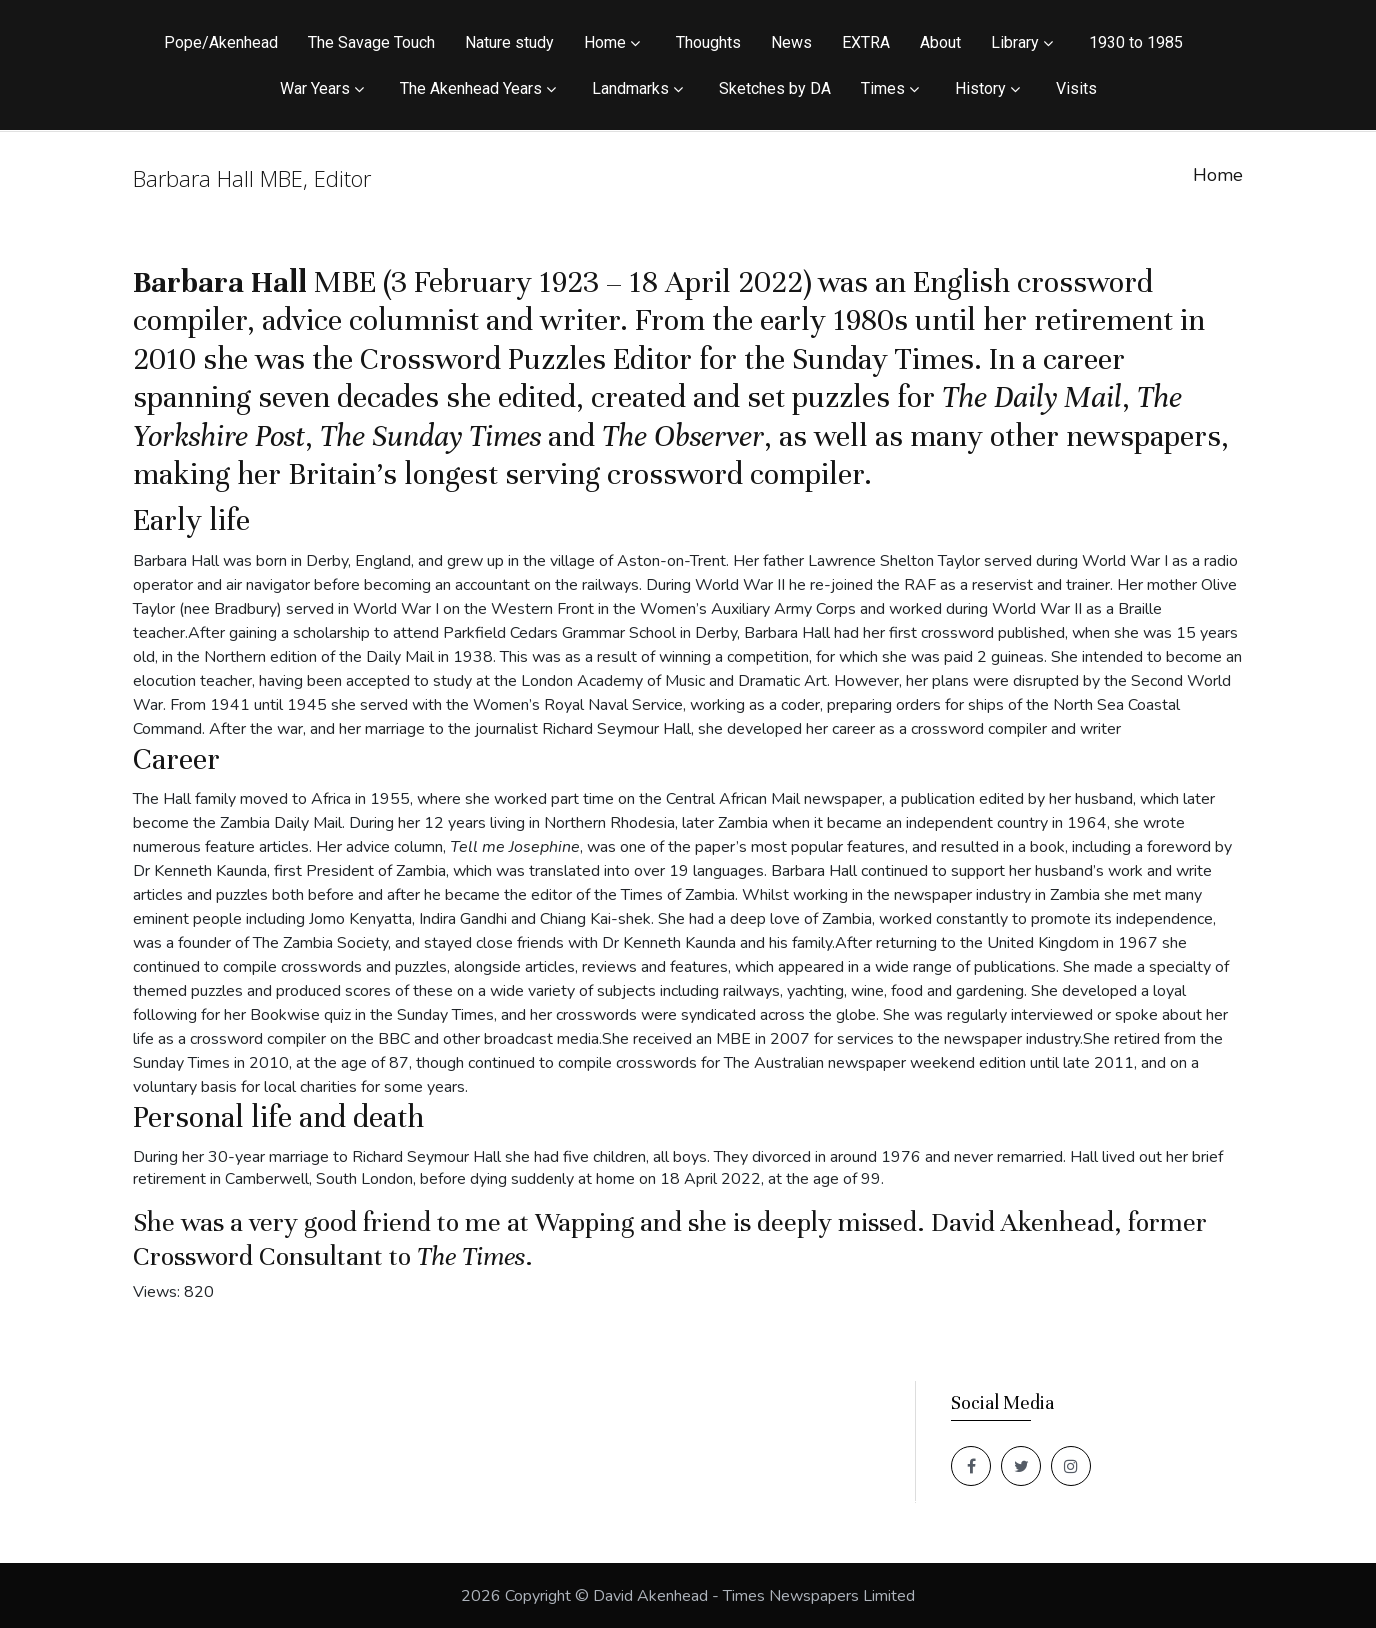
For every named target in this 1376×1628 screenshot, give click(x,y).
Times (883, 88)
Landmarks (630, 88)
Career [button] (176, 759)
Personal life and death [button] (278, 1117)
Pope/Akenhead (221, 42)
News (791, 42)
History (980, 88)
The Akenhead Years (471, 88)
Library (1015, 42)
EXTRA (866, 42)
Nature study (509, 42)
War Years (315, 88)
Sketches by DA (775, 88)
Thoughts (708, 42)
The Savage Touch (371, 42)
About (940, 42)
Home (605, 42)
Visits (1076, 88)
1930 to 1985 (1136, 42)
